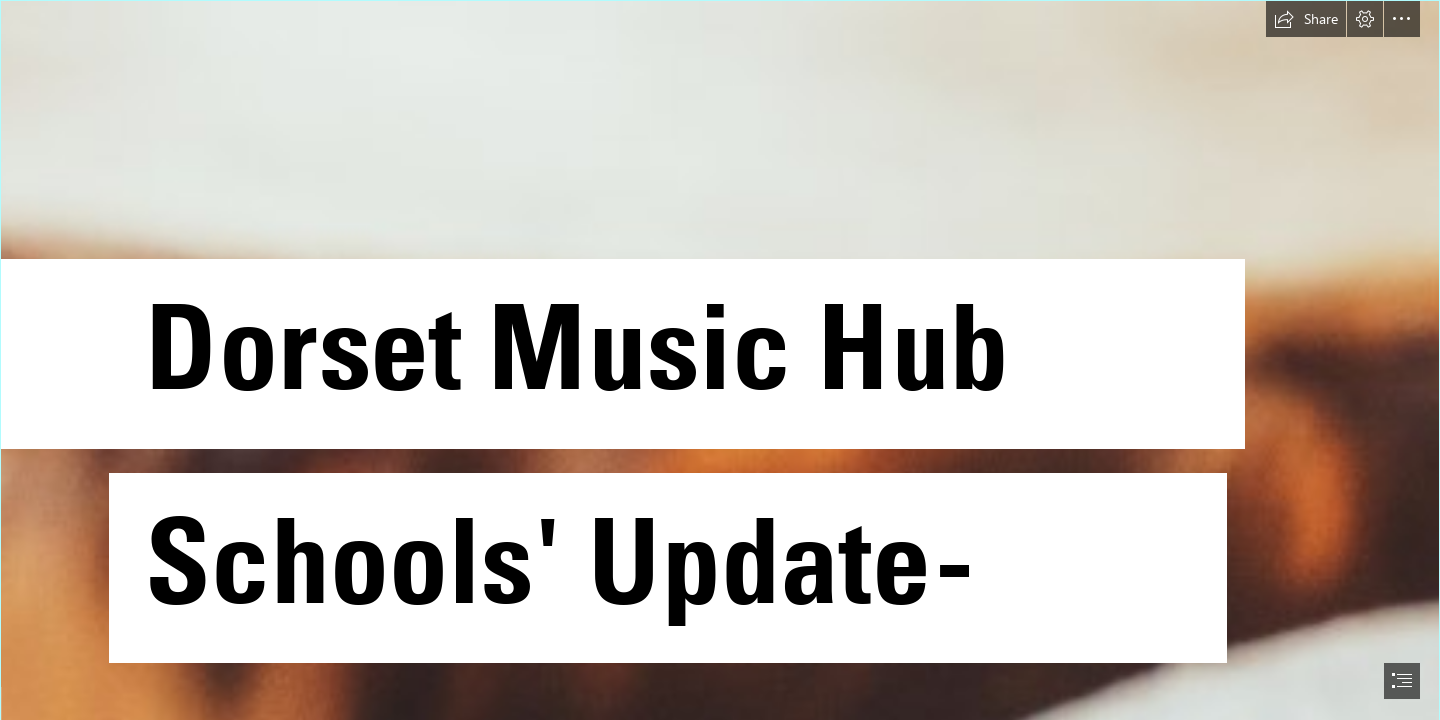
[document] (720, 360)
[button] (1306, 19)
